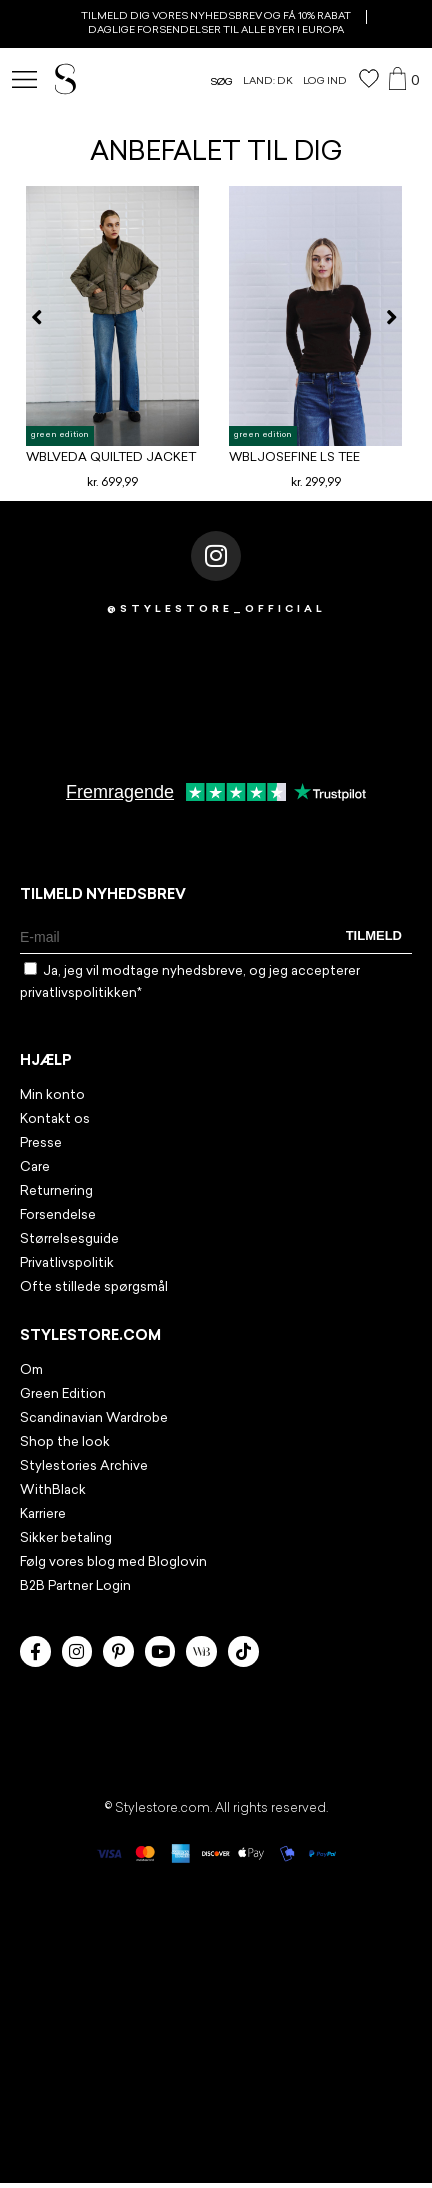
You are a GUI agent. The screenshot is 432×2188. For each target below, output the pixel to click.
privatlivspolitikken (78, 993)
